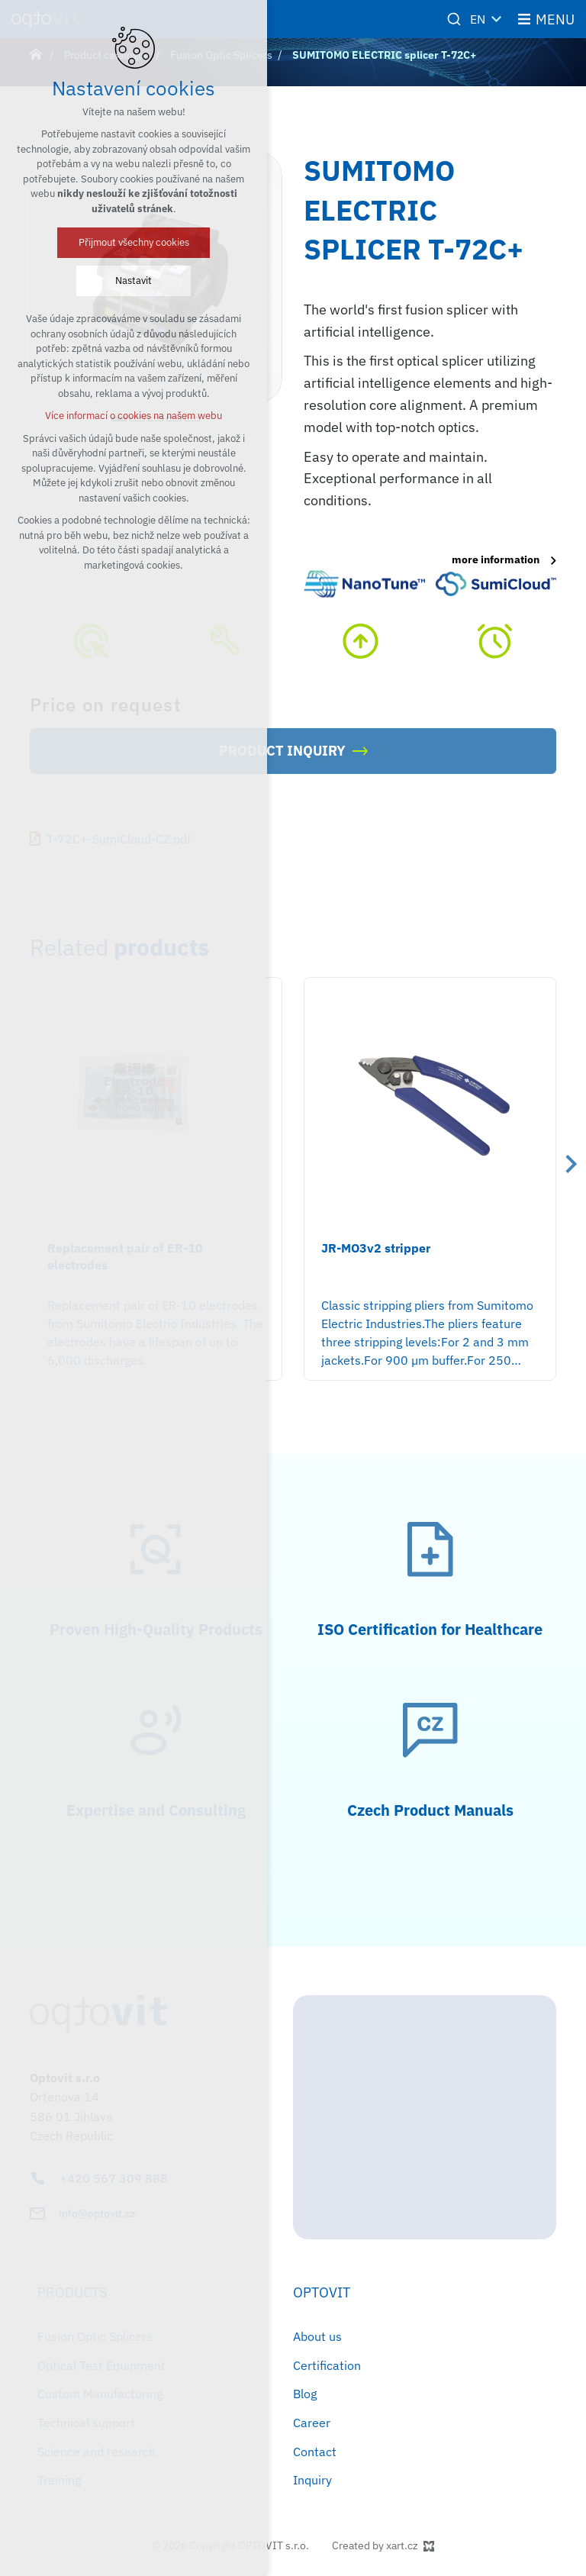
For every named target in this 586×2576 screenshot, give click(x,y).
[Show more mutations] (496, 19)
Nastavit (133, 280)
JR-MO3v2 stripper (375, 1248)
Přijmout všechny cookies (134, 242)
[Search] (454, 19)
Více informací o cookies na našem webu (133, 415)
